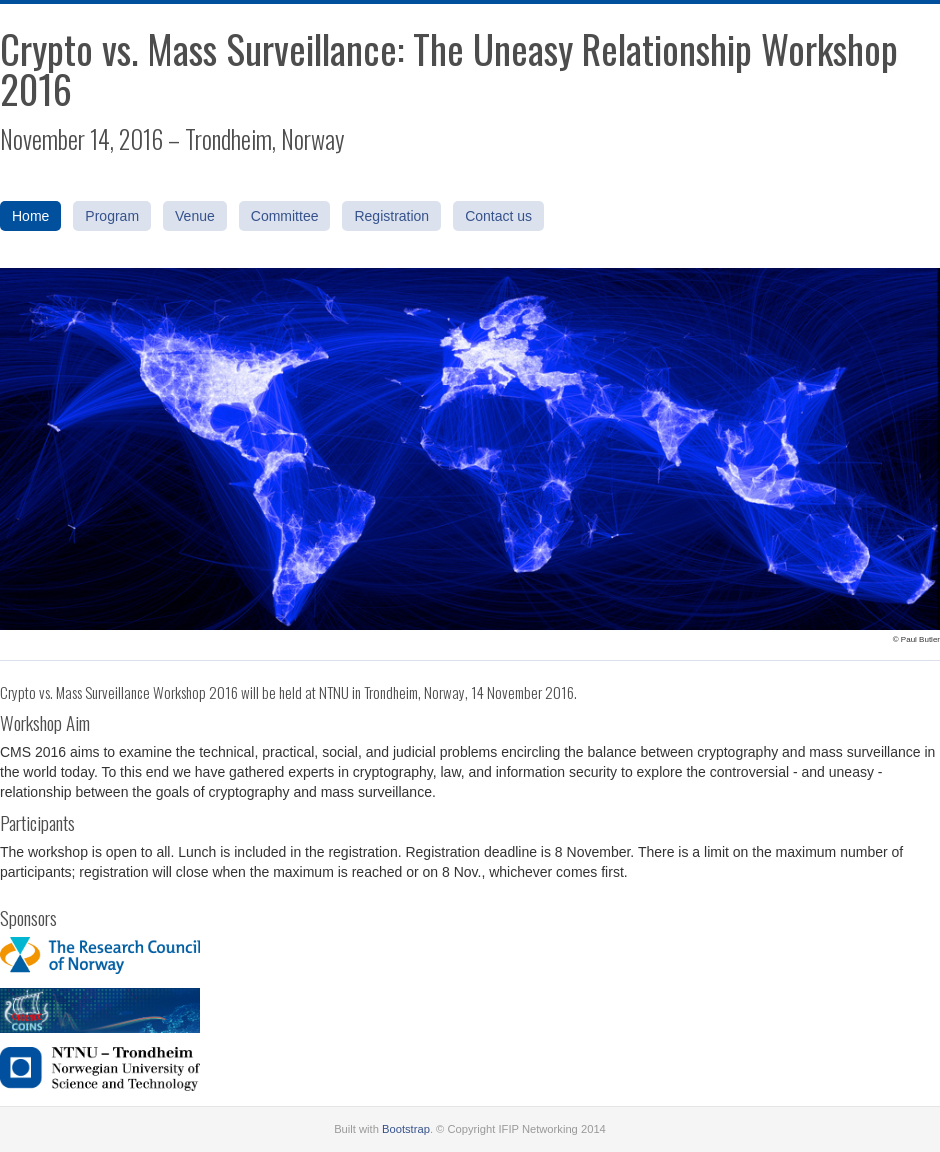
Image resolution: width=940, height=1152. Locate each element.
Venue (195, 216)
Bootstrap (406, 1129)
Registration (391, 216)
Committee (285, 216)
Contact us (498, 216)
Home (30, 216)
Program (112, 216)
